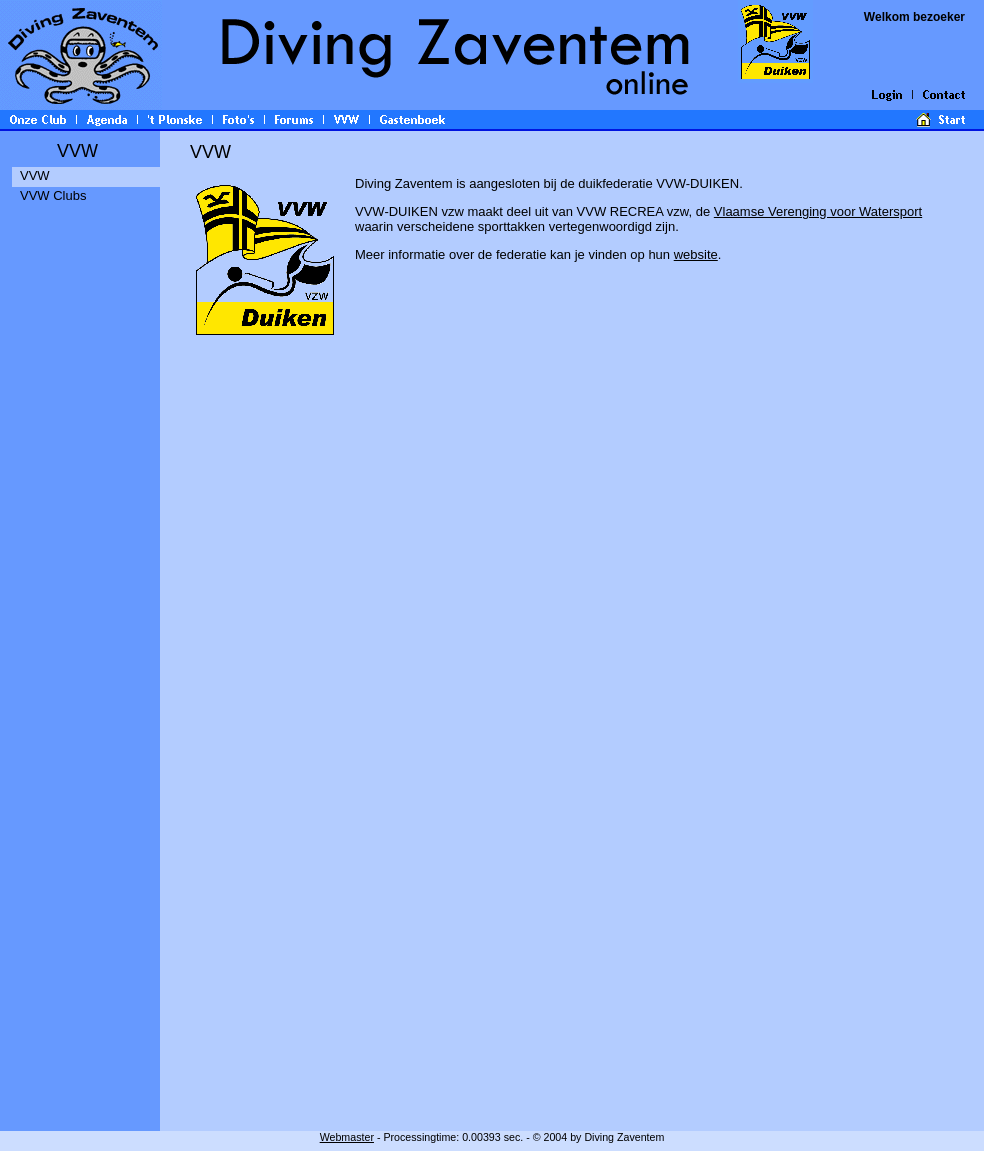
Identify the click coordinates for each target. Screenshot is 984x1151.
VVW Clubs (53, 195)
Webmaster (347, 1137)
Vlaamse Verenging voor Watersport (818, 211)
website (696, 254)
